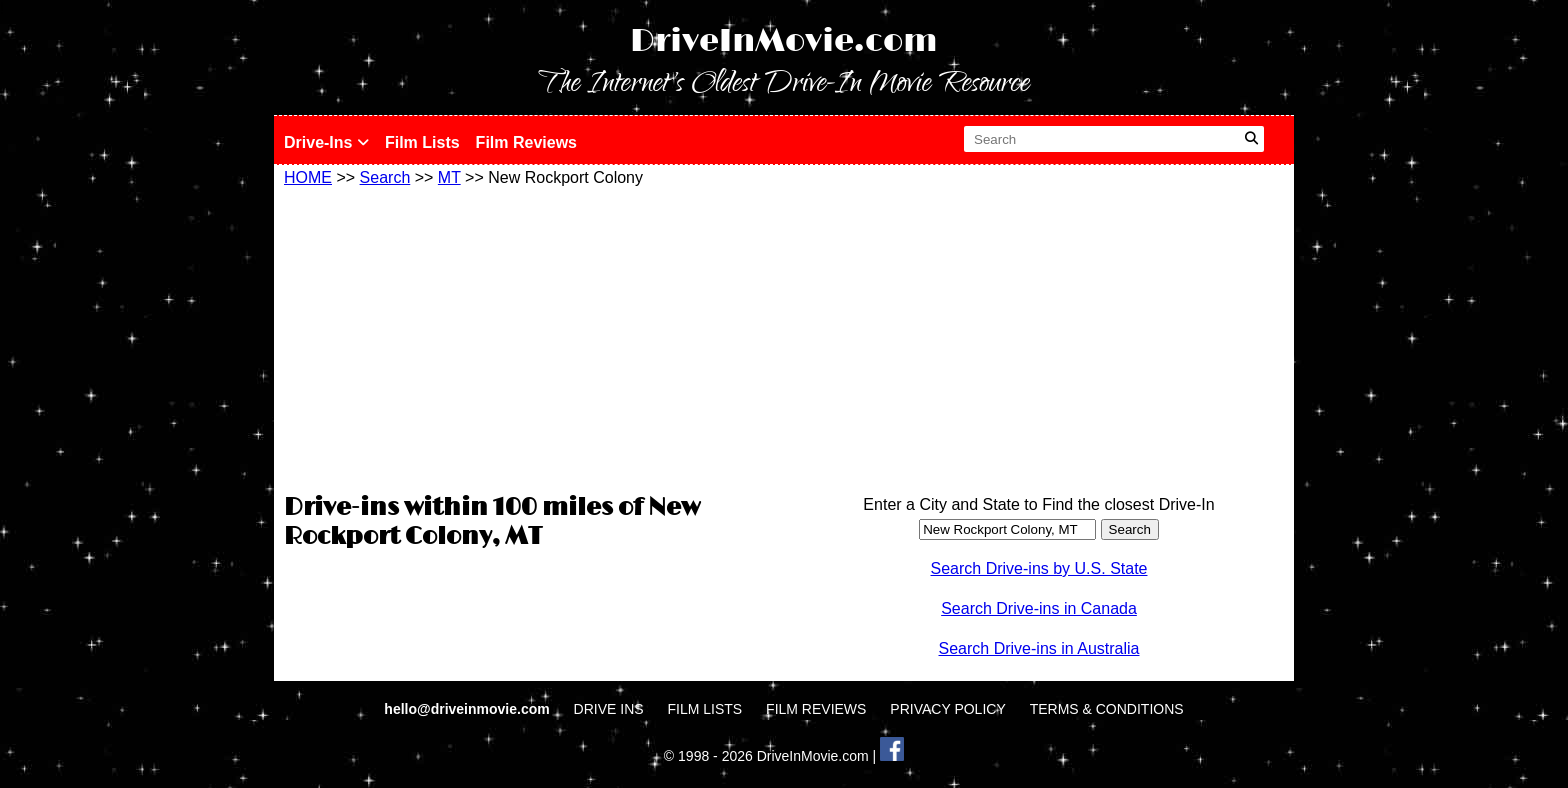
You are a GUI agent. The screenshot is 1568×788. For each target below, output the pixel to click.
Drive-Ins (326, 142)
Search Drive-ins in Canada (1039, 608)
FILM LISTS (705, 709)
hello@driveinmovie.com (468, 709)
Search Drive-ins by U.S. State (1039, 568)
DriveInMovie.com (784, 41)
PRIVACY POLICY (947, 709)
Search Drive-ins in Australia (1039, 648)
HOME (308, 177)
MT (449, 177)
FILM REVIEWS (816, 709)
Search (385, 177)
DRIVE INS (609, 709)
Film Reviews (526, 142)
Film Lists (422, 142)
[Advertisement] (529, 337)
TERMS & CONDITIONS (1107, 709)
